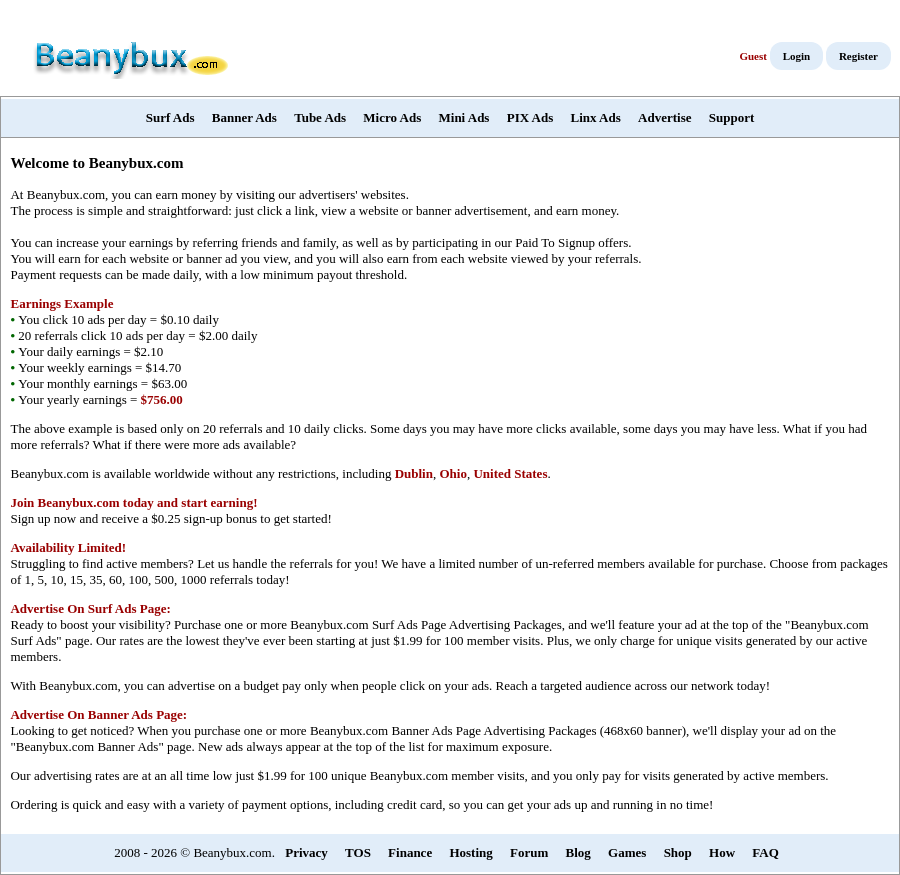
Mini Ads (464, 117)
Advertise (664, 117)
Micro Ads (392, 117)
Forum (529, 852)
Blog (578, 852)
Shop (678, 852)
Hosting (470, 852)
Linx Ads (596, 117)
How (722, 852)
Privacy (306, 852)
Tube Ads (320, 117)
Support (732, 117)
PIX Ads (530, 117)
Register (858, 56)
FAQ (765, 852)
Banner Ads (244, 117)
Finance (410, 852)
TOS (358, 852)
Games (627, 852)
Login (797, 56)
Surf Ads (170, 117)
